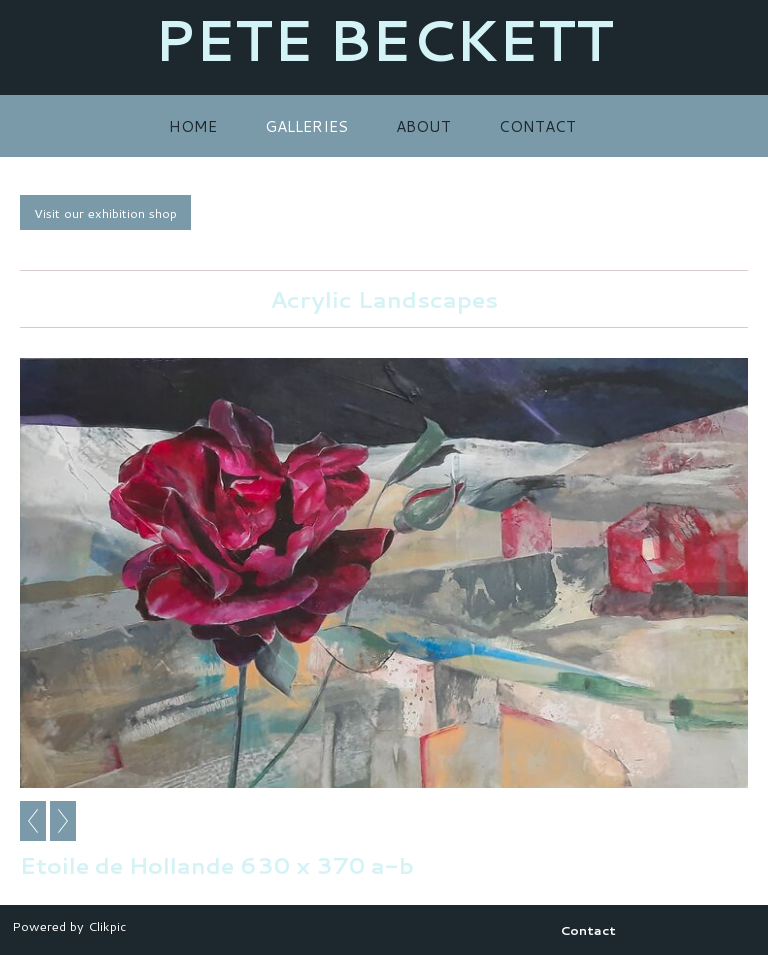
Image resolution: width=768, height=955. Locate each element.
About (423, 126)
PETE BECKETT (384, 39)
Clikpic (107, 926)
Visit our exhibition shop (105, 213)
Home (193, 126)
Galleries (306, 126)
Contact (537, 126)
